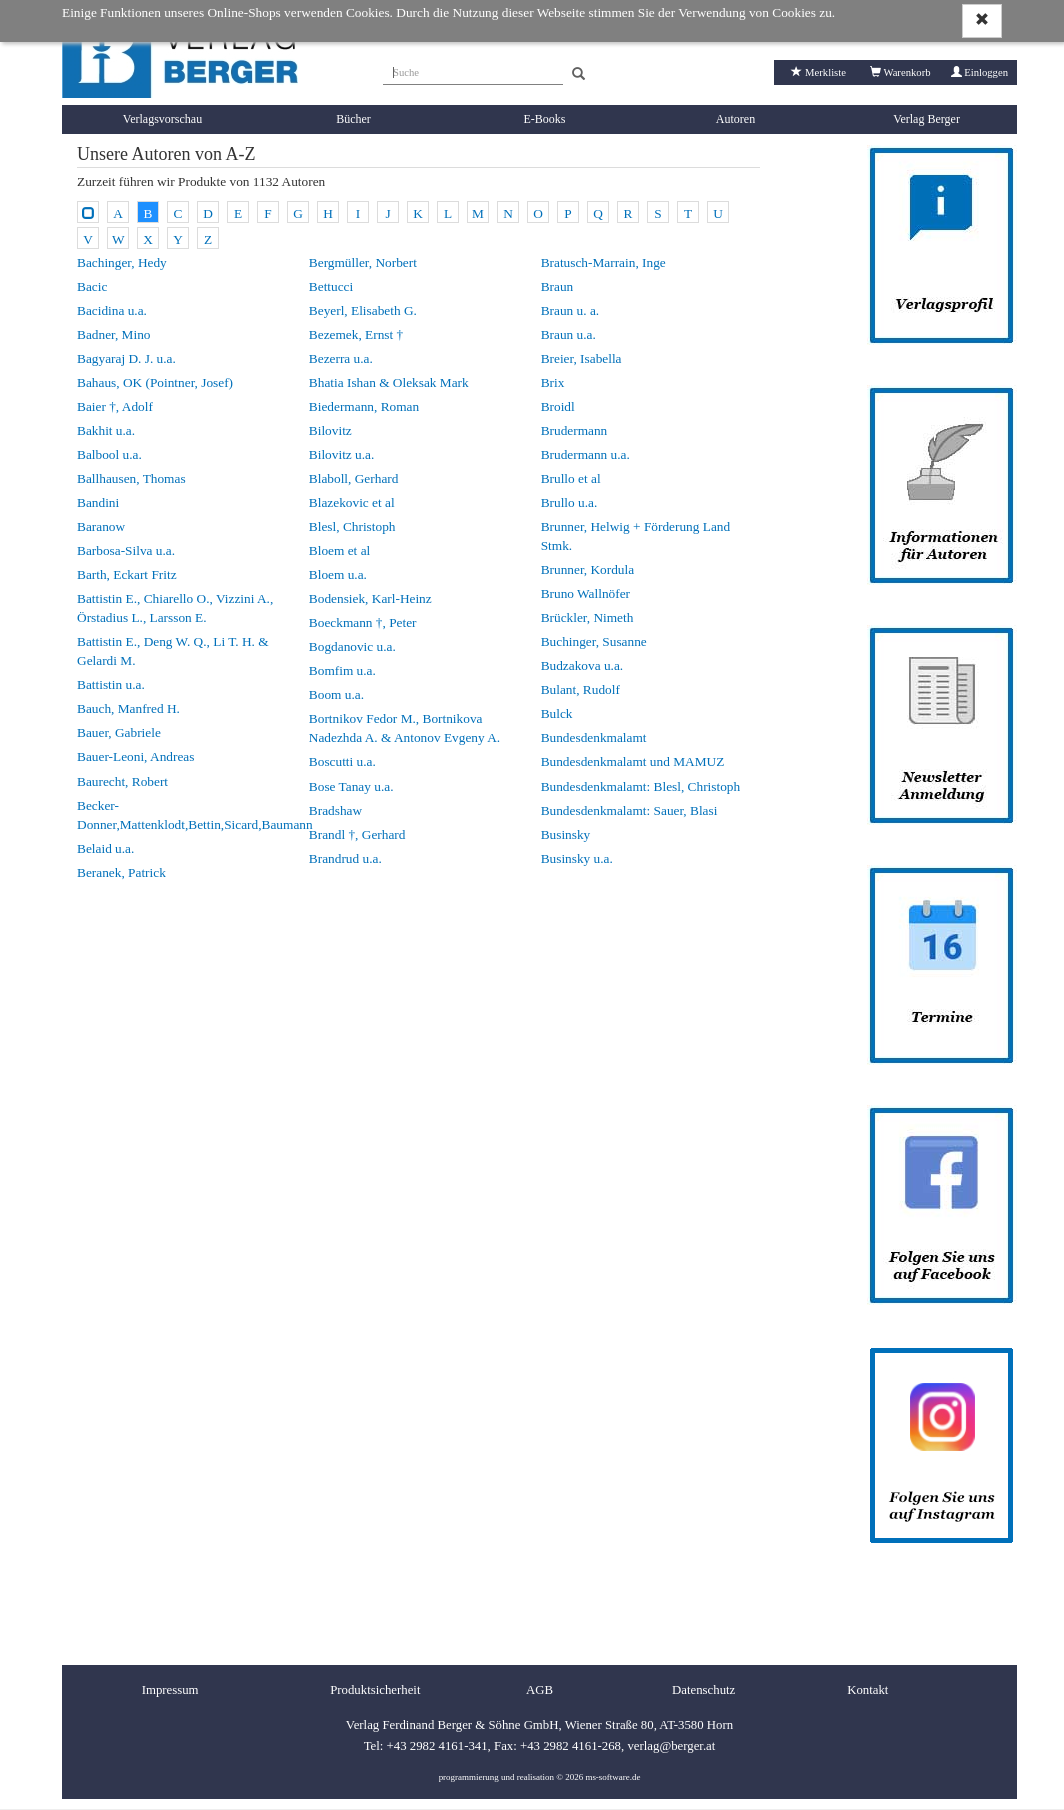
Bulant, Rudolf (580, 689)
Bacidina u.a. (112, 310)
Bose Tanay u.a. (351, 786)
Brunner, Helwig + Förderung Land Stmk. (635, 536)
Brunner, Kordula (587, 569)
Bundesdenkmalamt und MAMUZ (633, 761)
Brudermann (574, 430)
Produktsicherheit (375, 1690)
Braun (557, 286)
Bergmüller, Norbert (363, 262)
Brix (553, 382)
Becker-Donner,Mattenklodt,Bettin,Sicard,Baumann (186, 815)
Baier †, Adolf (115, 406)
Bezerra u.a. (341, 358)
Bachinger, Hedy (122, 262)
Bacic (92, 286)
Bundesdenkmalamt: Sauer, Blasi (629, 810)
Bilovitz (330, 430)
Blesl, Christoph (352, 526)
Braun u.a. (568, 334)
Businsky (566, 834)
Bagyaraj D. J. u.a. (126, 358)
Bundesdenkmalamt (594, 737)
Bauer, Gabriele (119, 732)
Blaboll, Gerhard (354, 478)
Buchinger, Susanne (594, 641)
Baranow (101, 526)
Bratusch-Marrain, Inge (603, 262)
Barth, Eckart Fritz (127, 574)
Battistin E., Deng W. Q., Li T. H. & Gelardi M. (173, 651)
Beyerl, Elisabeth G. (363, 310)
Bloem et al (339, 550)
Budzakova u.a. (582, 665)
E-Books (545, 119)
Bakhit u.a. (106, 430)
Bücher (353, 119)
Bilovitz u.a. (342, 454)
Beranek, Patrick (121, 872)
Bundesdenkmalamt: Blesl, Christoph (641, 786)
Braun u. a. (570, 310)
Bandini (98, 502)
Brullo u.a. (569, 502)
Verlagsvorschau (162, 119)
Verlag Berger (926, 119)
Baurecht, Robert (122, 781)
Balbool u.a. (109, 454)
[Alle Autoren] (88, 212)
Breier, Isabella (581, 358)
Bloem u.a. (338, 574)
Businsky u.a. (577, 858)
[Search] (578, 74)
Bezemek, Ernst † (356, 334)
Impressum (170, 1690)
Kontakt (867, 1690)
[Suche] (473, 70)
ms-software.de (612, 1777)
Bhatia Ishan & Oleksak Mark (389, 382)
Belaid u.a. (105, 848)
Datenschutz (703, 1690)
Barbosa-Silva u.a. (126, 550)
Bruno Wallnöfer (585, 593)
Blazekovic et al (352, 502)
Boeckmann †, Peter (363, 622)
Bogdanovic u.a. (352, 646)
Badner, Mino (114, 334)
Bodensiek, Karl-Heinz (370, 598)
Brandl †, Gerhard (357, 834)
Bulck (557, 713)
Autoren (735, 119)
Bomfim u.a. (342, 670)
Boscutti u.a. (342, 761)
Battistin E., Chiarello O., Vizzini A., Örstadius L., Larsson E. (175, 608)
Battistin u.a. (111, 684)
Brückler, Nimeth (587, 617)
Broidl (558, 406)
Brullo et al (571, 478)
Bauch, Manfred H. (128, 708)
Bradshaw (335, 810)
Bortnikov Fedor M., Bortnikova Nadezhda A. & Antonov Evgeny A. (404, 728)
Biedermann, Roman (364, 406)
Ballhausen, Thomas (131, 478)
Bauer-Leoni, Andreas (135, 756)
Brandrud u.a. (345, 858)
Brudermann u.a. (585, 454)
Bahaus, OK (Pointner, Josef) (155, 382)
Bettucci (331, 286)
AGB (539, 1690)
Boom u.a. (336, 694)
